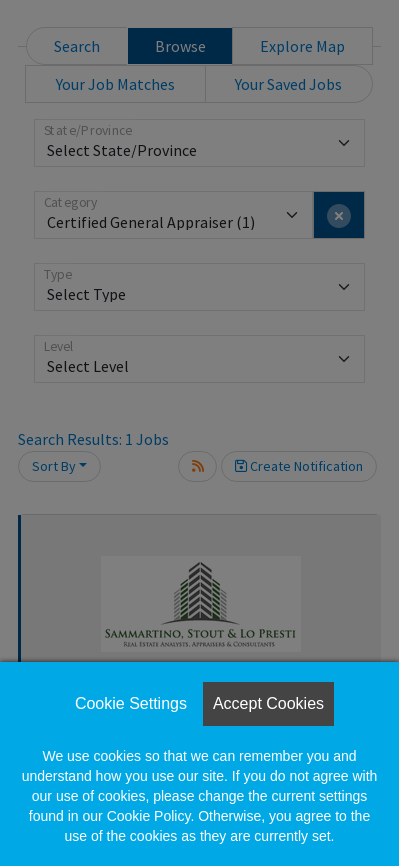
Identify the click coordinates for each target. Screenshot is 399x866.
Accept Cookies (268, 703)
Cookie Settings (131, 703)
